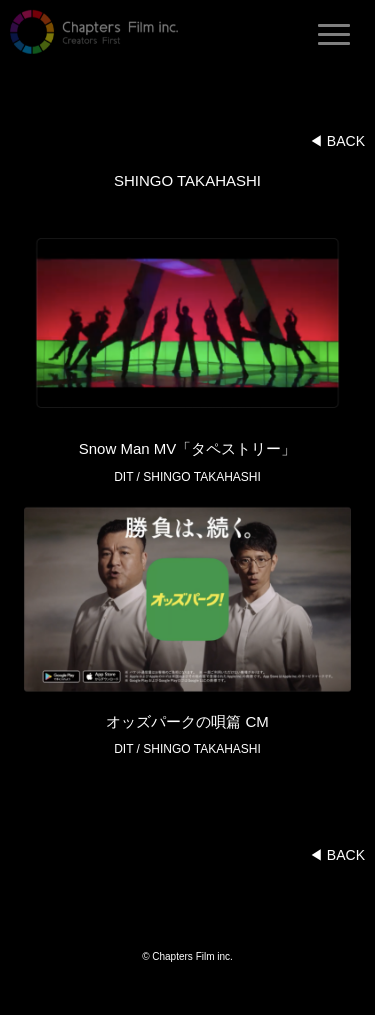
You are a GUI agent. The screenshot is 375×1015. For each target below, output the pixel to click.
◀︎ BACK (337, 141)
